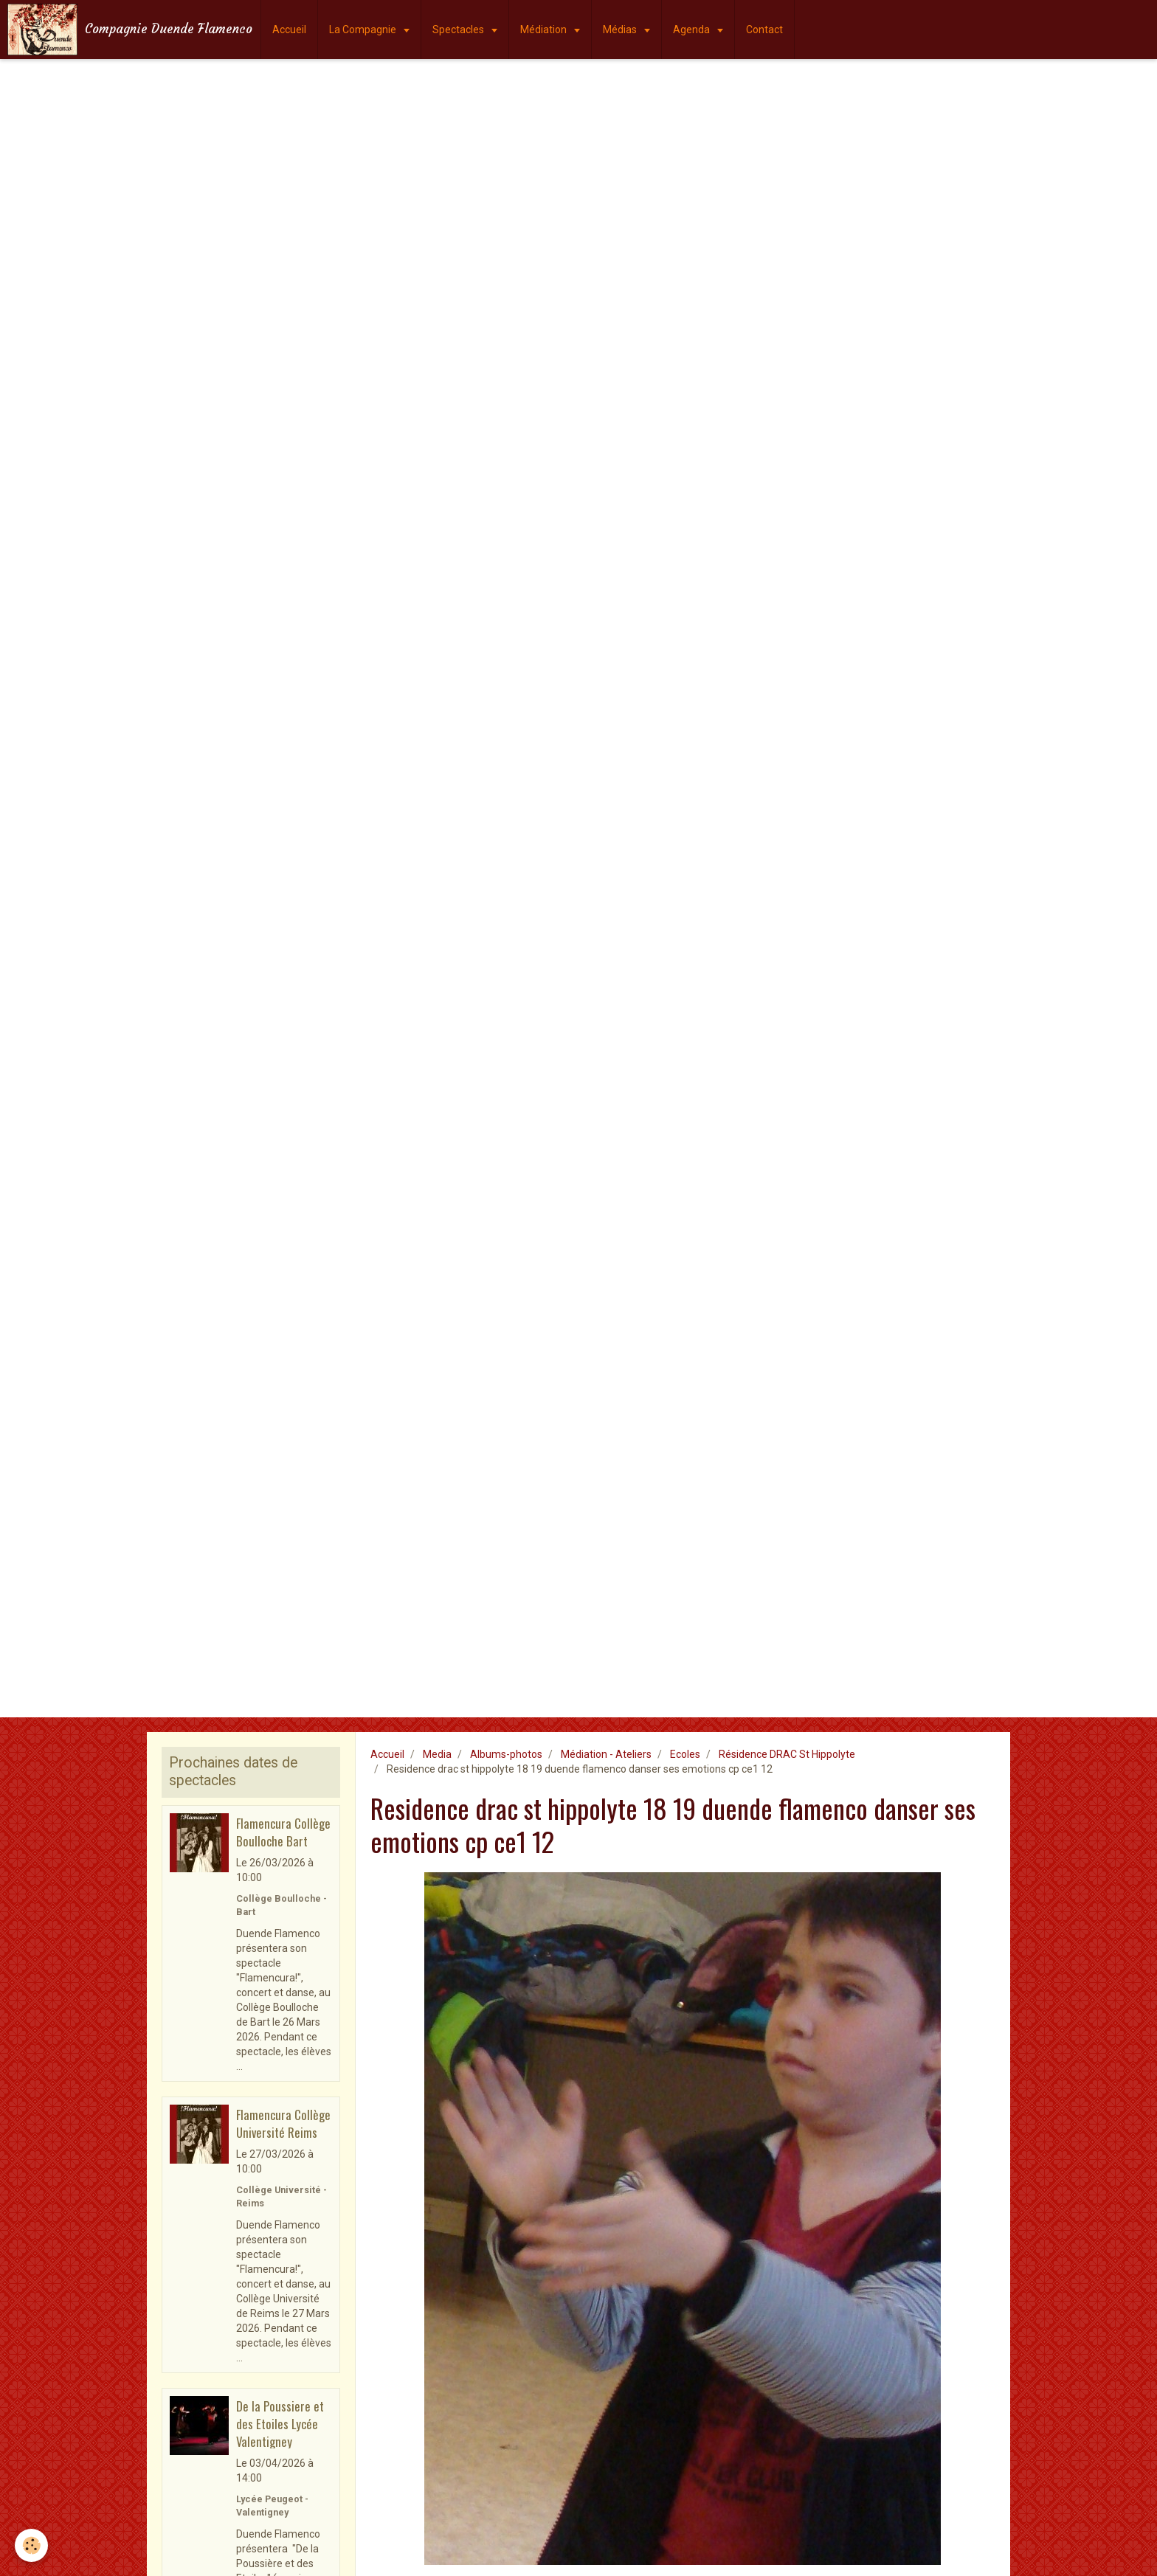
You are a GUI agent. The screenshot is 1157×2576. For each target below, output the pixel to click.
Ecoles (685, 1754)
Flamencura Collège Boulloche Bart (283, 1832)
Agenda (692, 29)
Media (437, 1754)
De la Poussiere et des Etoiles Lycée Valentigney (280, 2423)
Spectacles (459, 29)
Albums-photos (506, 1754)
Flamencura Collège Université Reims (283, 2123)
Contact (764, 29)
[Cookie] (31, 2545)
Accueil (289, 29)
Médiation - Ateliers (606, 1754)
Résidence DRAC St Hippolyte (787, 1754)
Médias (621, 29)
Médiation (544, 29)
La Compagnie (363, 29)
